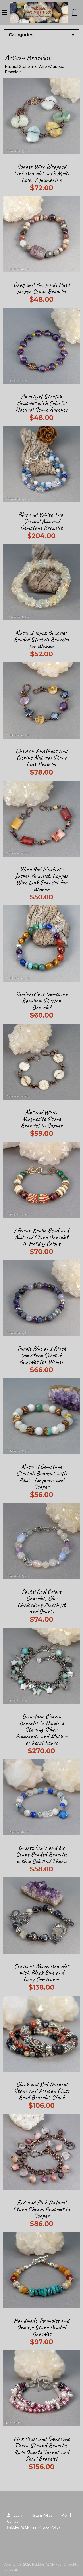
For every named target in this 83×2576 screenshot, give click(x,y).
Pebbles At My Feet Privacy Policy (33, 2527)
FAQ (63, 2515)
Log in (18, 2515)
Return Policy (41, 2515)
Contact (13, 2521)
